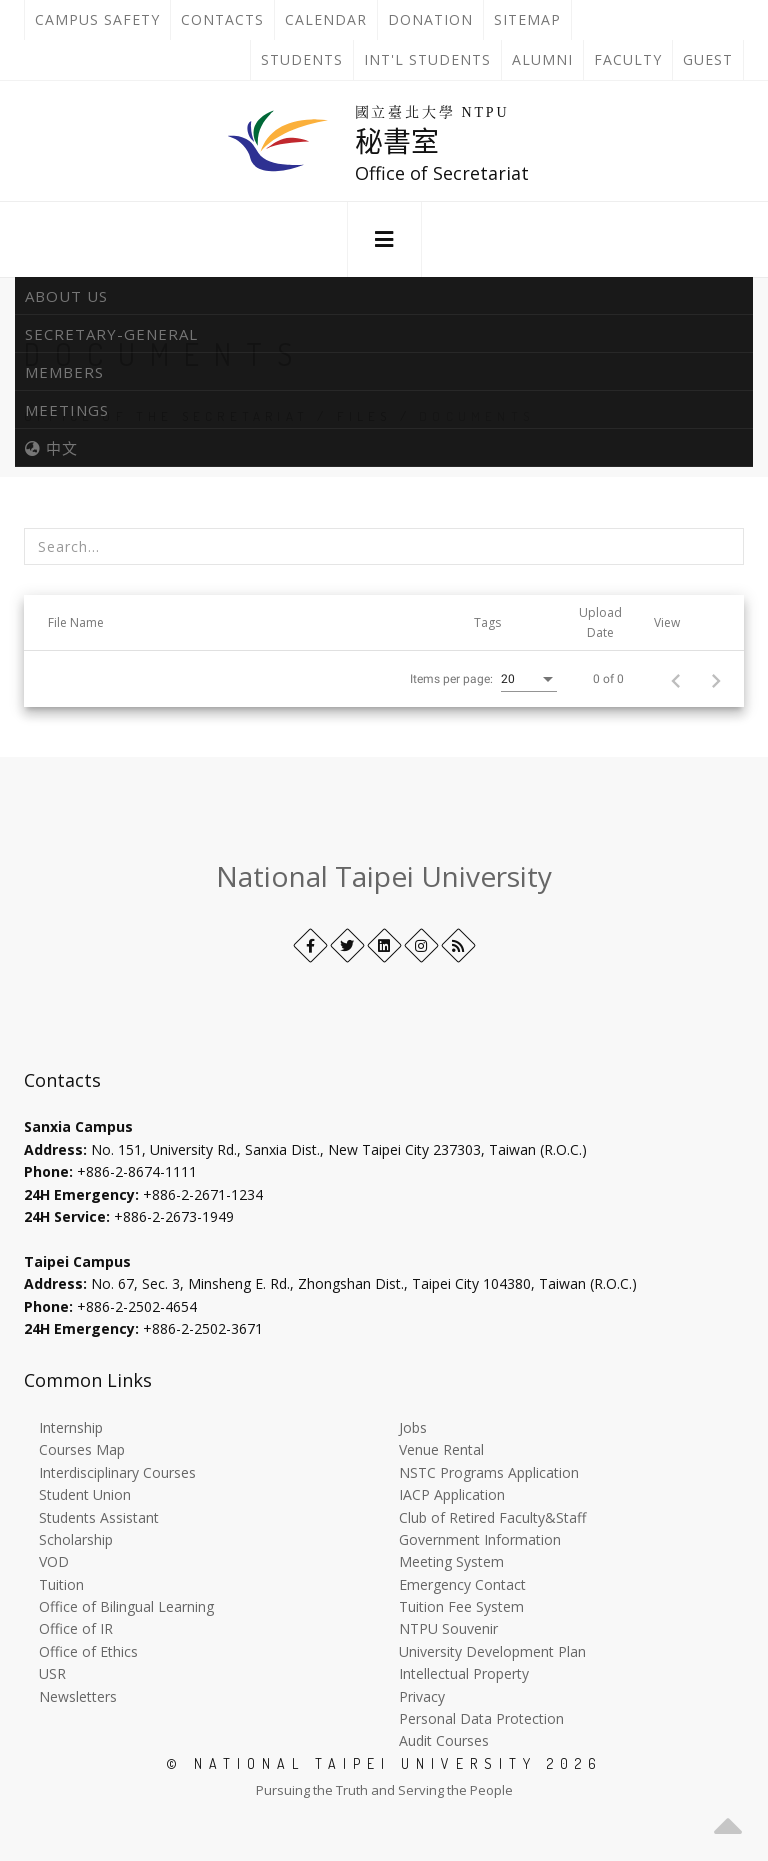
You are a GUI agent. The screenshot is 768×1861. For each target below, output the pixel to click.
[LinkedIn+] (384, 945)
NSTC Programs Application (489, 1472)
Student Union (85, 1494)
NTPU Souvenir (448, 1628)
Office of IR (76, 1628)
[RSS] (458, 945)
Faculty (628, 59)
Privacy (422, 1696)
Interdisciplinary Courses (117, 1472)
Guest (708, 59)
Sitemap (527, 19)
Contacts (227, 20)
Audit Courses (444, 1740)
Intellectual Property (464, 1673)
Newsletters (78, 1696)
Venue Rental (441, 1449)
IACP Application (452, 1494)
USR (52, 1673)
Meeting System (451, 1561)
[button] (384, 239)
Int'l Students (427, 59)
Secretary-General (111, 334)
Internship (71, 1427)
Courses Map (82, 1449)
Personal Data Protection (481, 1718)
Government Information (480, 1539)
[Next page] (716, 679)
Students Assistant (99, 1517)
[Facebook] (310, 945)
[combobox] (529, 680)
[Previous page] (676, 679)
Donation (435, 20)
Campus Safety (97, 19)
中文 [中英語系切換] (51, 448)
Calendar (326, 19)
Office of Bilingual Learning (126, 1606)
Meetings (67, 410)
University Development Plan (492, 1651)
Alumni (542, 59)
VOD (54, 1561)
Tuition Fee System (461, 1606)
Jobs (413, 1427)
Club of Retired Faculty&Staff (492, 1517)
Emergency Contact (462, 1584)
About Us (66, 296)
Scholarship (76, 1539)
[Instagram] (421, 945)
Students (302, 59)
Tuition (61, 1584)
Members (64, 372)
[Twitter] (347, 945)
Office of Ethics (88, 1651)
